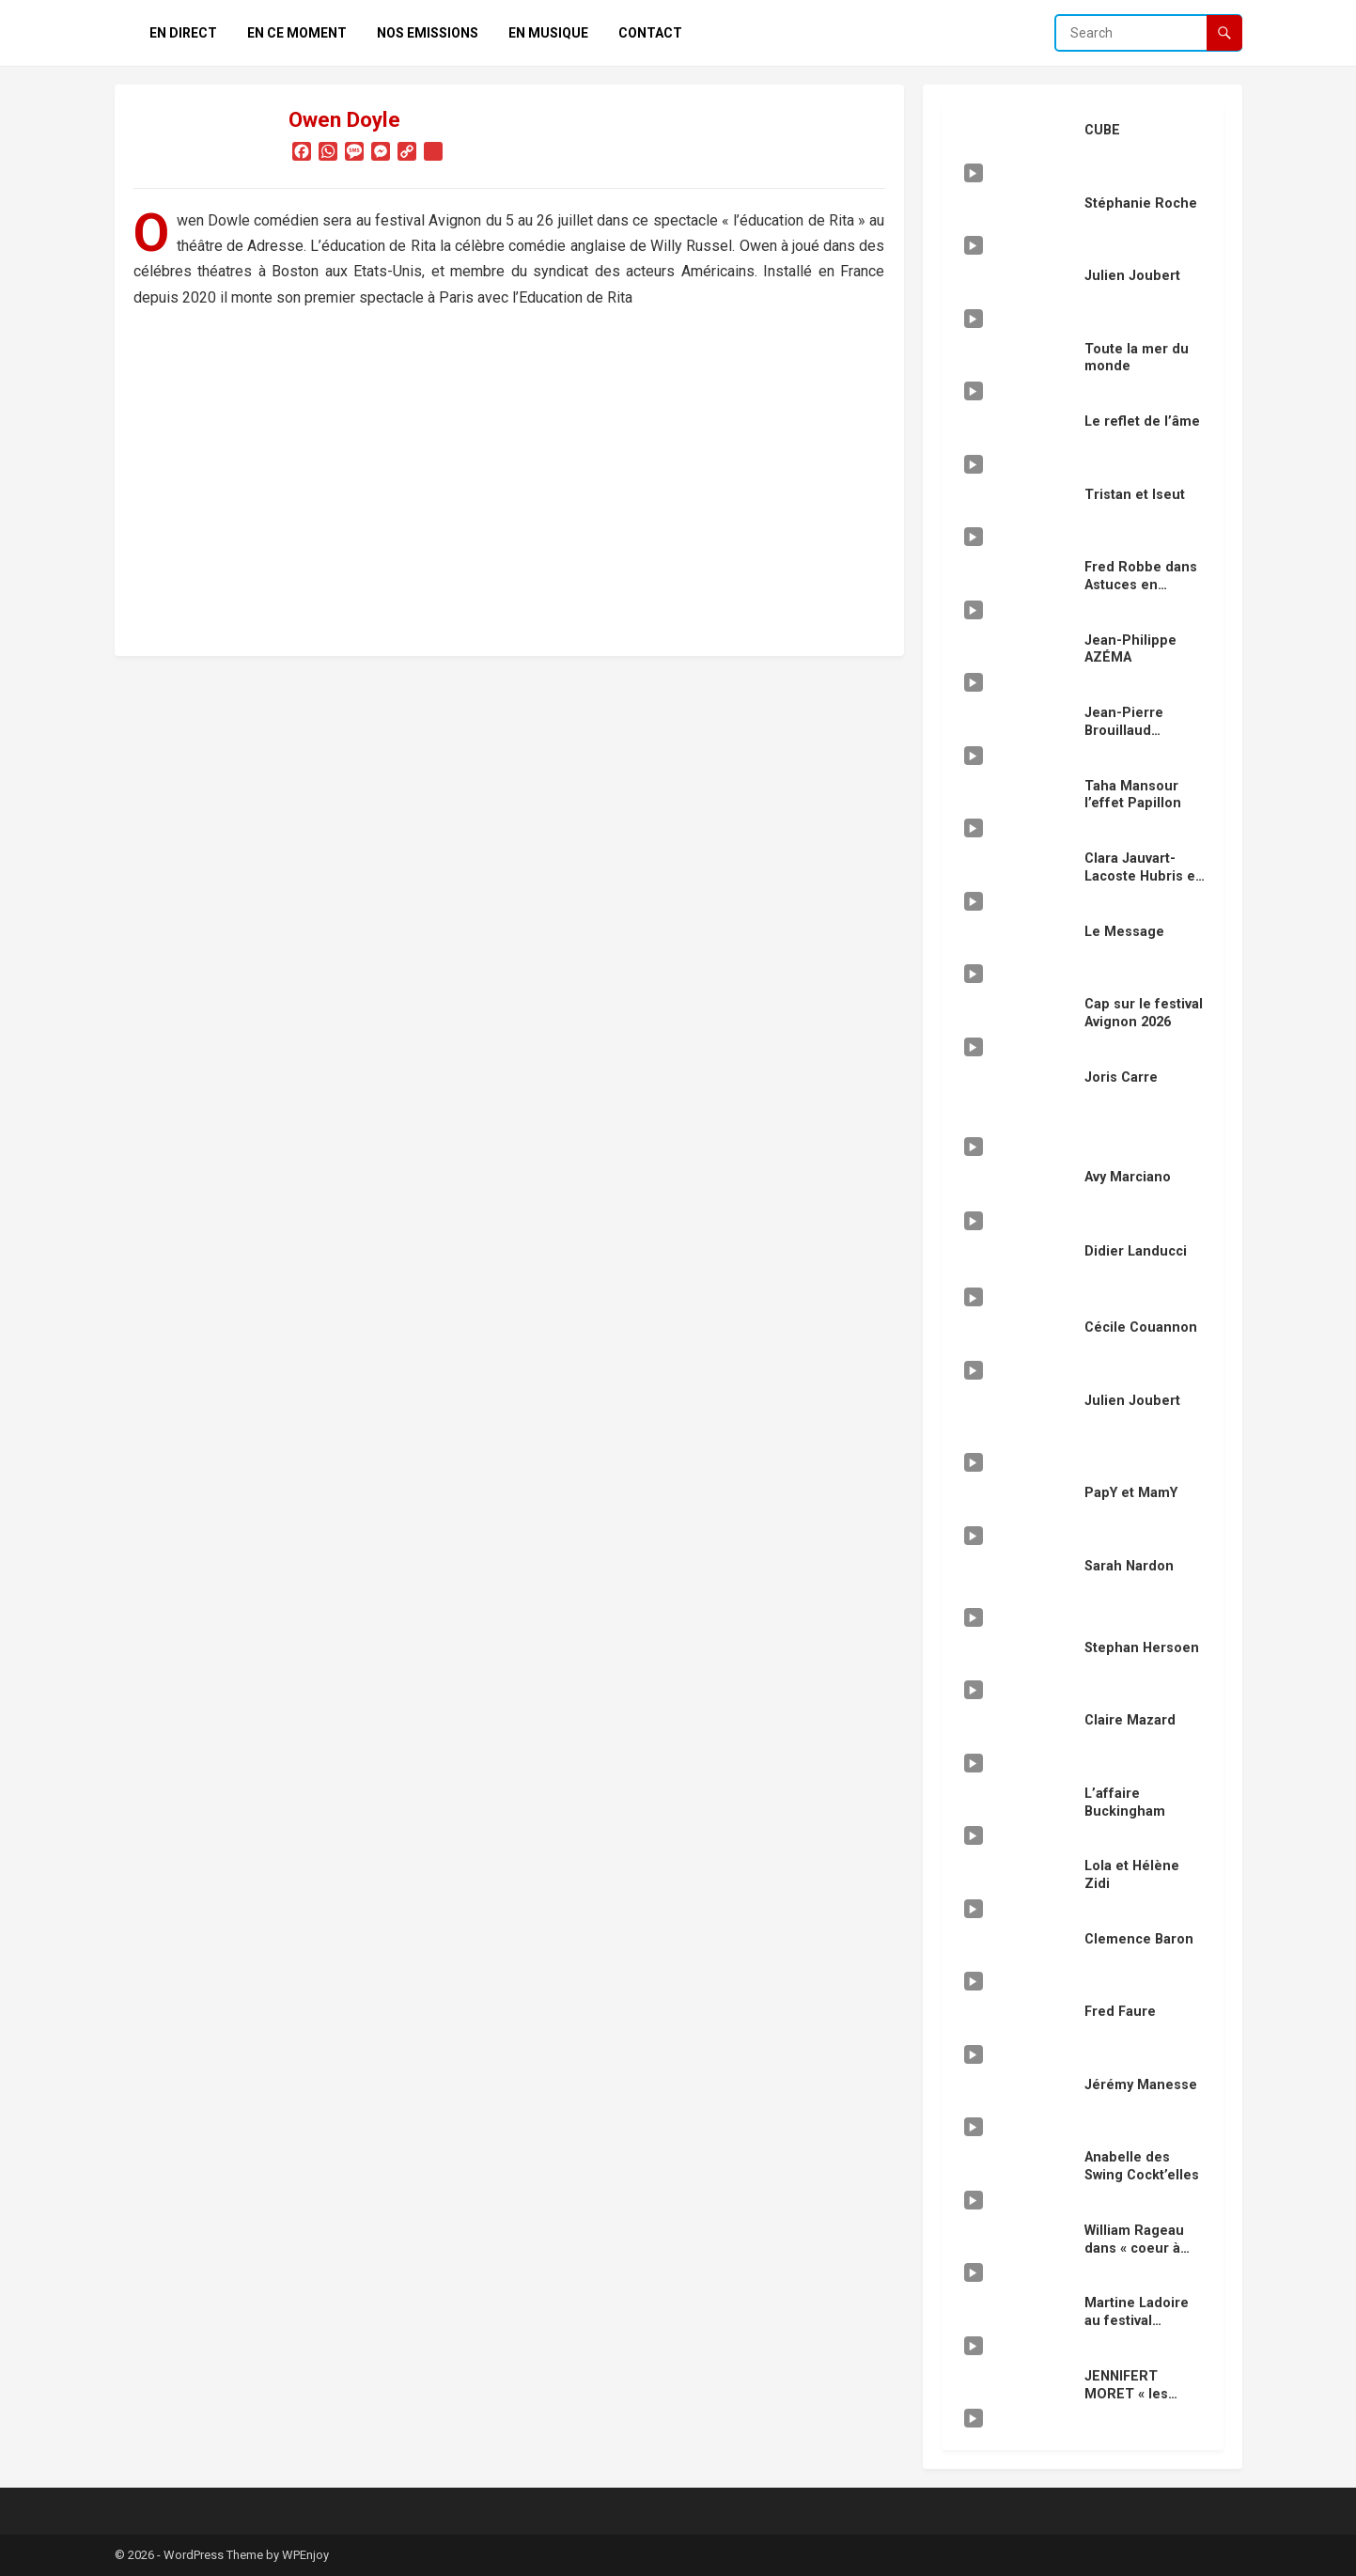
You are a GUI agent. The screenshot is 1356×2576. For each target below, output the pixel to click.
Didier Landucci (1135, 1251)
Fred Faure (1120, 2012)
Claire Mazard (1130, 1720)
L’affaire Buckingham (1124, 1802)
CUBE (1102, 130)
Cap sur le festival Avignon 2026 (1143, 1013)
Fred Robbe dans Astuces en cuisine (1140, 584)
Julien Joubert (1132, 276)
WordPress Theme (213, 2555)
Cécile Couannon (1140, 1327)
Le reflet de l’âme (1142, 421)
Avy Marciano (1127, 1177)
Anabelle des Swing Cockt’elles (1141, 2166)
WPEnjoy (305, 2555)
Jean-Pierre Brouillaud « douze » (1123, 730)
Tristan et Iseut (1134, 495)
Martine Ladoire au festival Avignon (1136, 2320)
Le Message (1124, 932)
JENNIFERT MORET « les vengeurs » (1126, 2393)
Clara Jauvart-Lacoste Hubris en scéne (1144, 876)
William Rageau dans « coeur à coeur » (1134, 2248)
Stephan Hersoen (1141, 1648)
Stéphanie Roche (1140, 203)
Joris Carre (1121, 1077)
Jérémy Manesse (1140, 2085)
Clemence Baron (1138, 1939)
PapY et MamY (1130, 1493)
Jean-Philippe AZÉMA (1130, 649)
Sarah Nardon (1129, 1566)
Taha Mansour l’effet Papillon (1132, 795)
